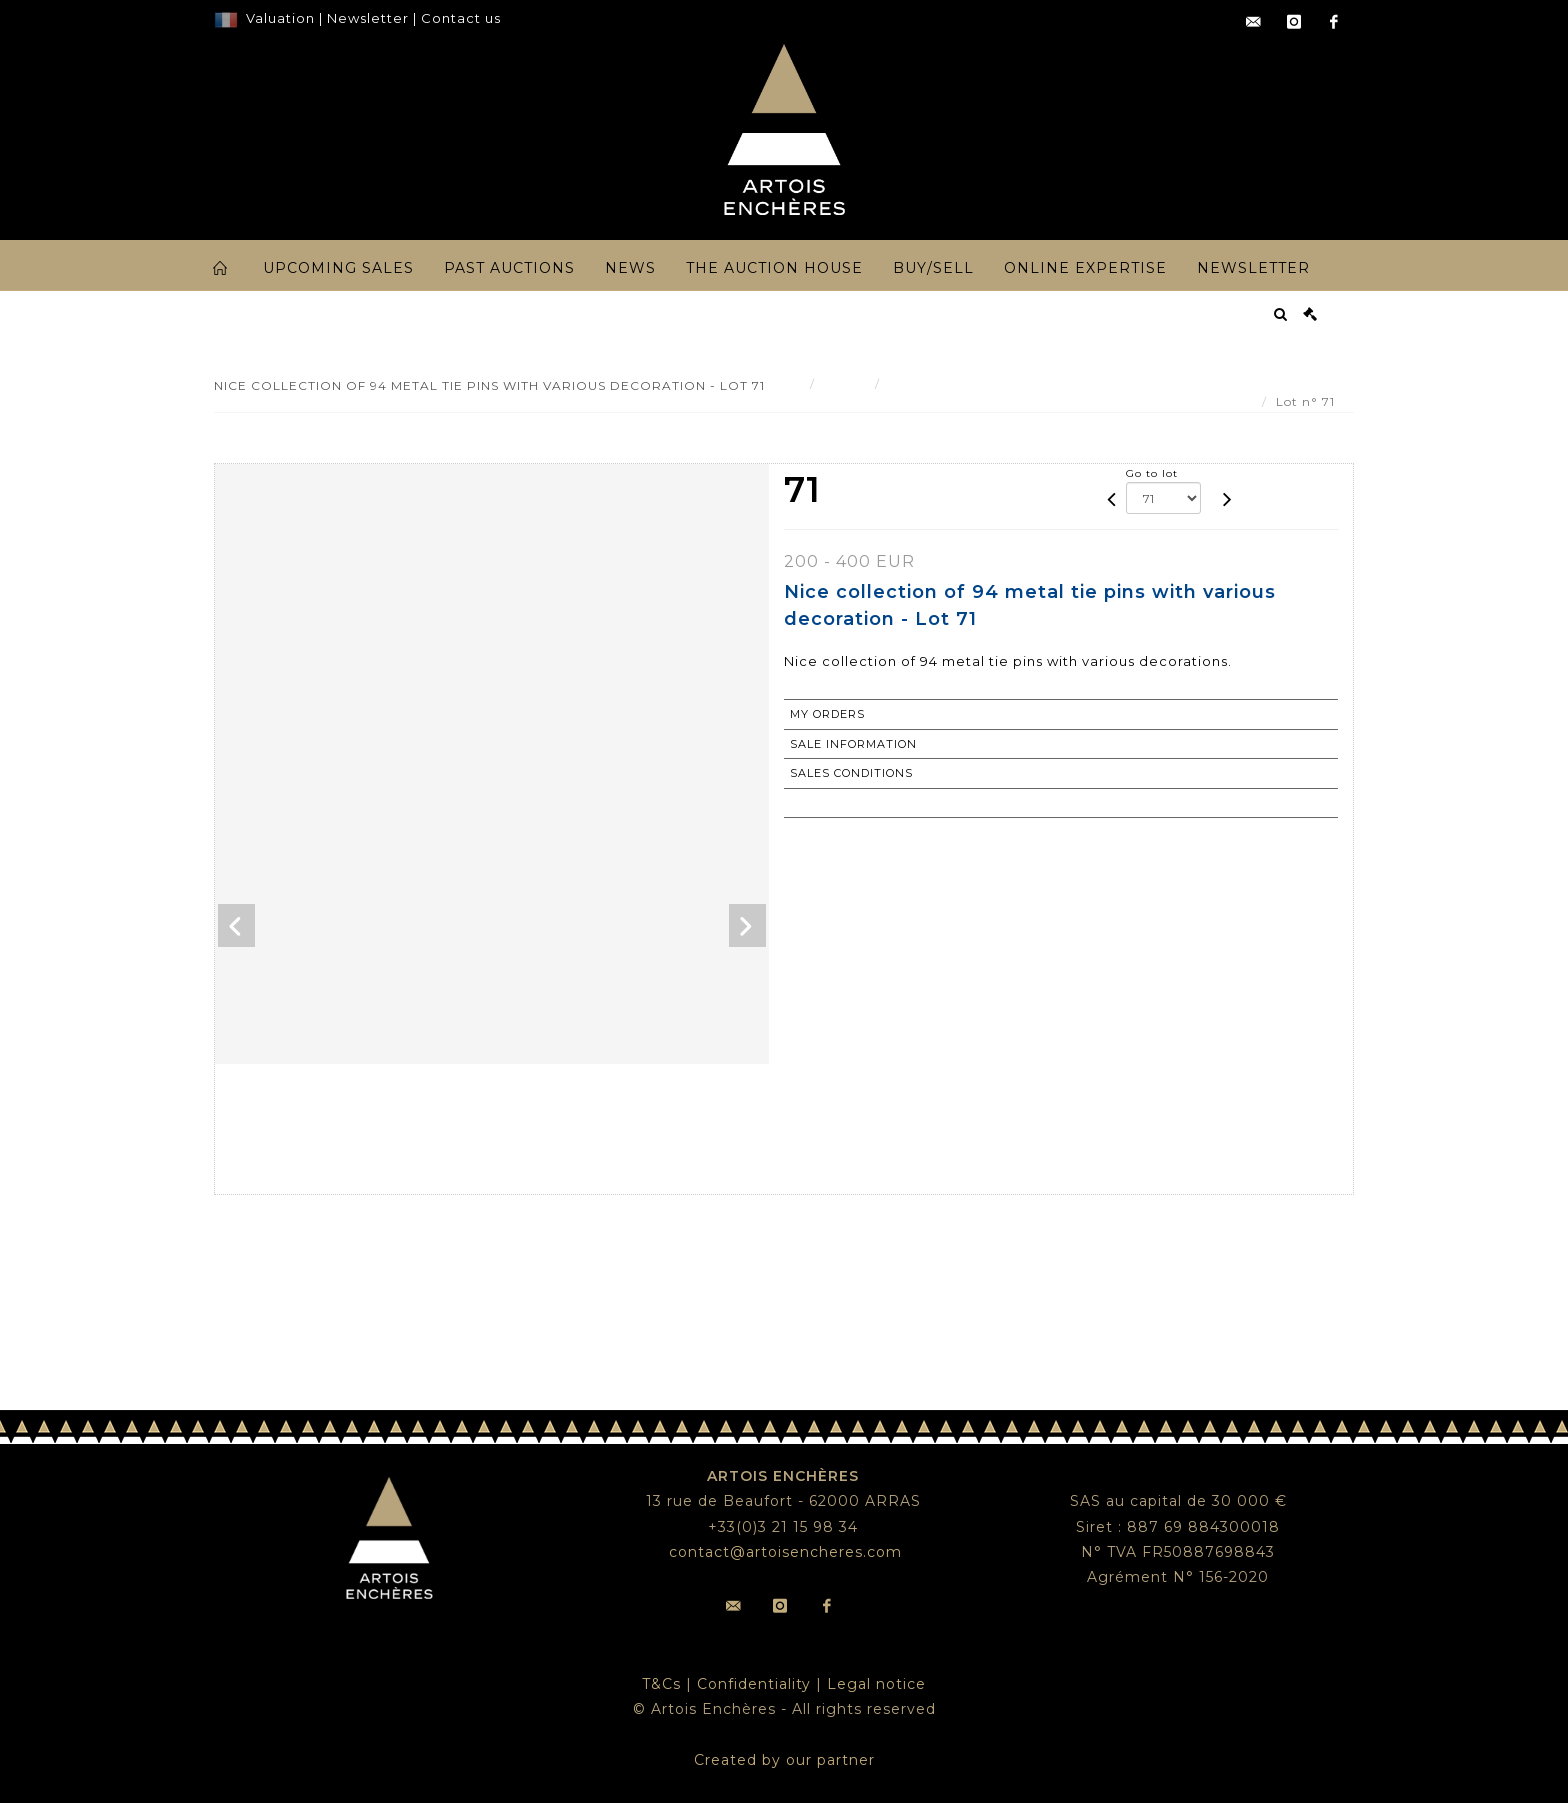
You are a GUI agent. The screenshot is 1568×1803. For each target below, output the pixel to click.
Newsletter (366, 18)
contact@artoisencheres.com (785, 1552)
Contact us (461, 18)
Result (845, 383)
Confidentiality (754, 1684)
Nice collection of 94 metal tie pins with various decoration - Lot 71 (1114, 383)
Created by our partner (784, 1760)
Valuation (280, 18)
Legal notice (876, 1684)
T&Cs (661, 1684)
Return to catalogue (868, 803)
